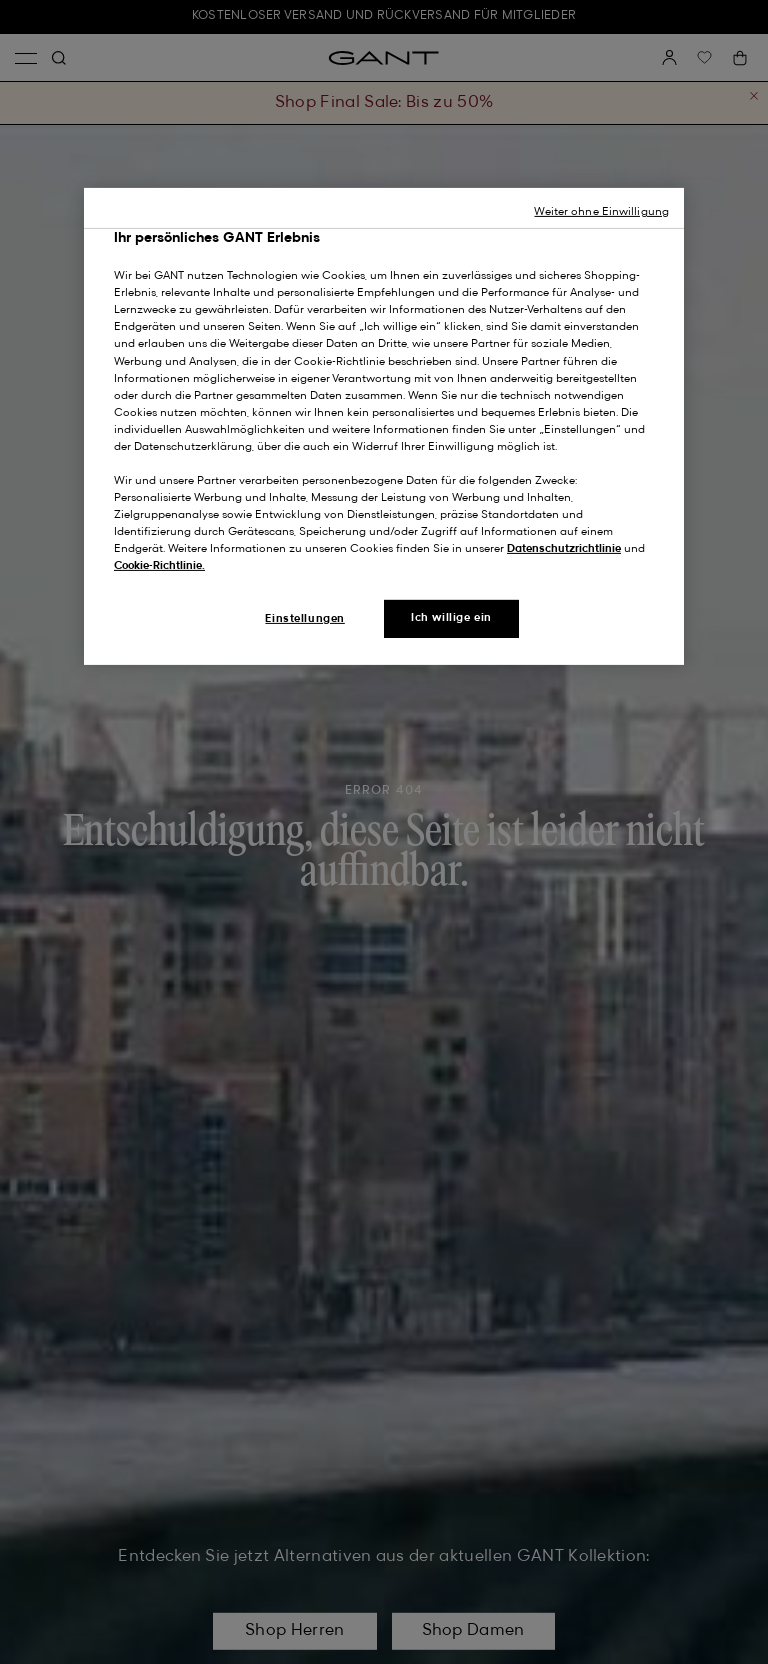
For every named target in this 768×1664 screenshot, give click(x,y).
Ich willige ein (451, 618)
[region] (384, 427)
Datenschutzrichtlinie (564, 549)
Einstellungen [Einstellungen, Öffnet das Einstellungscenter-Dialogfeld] (304, 619)
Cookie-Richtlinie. (159, 566)
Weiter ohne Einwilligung (601, 212)
